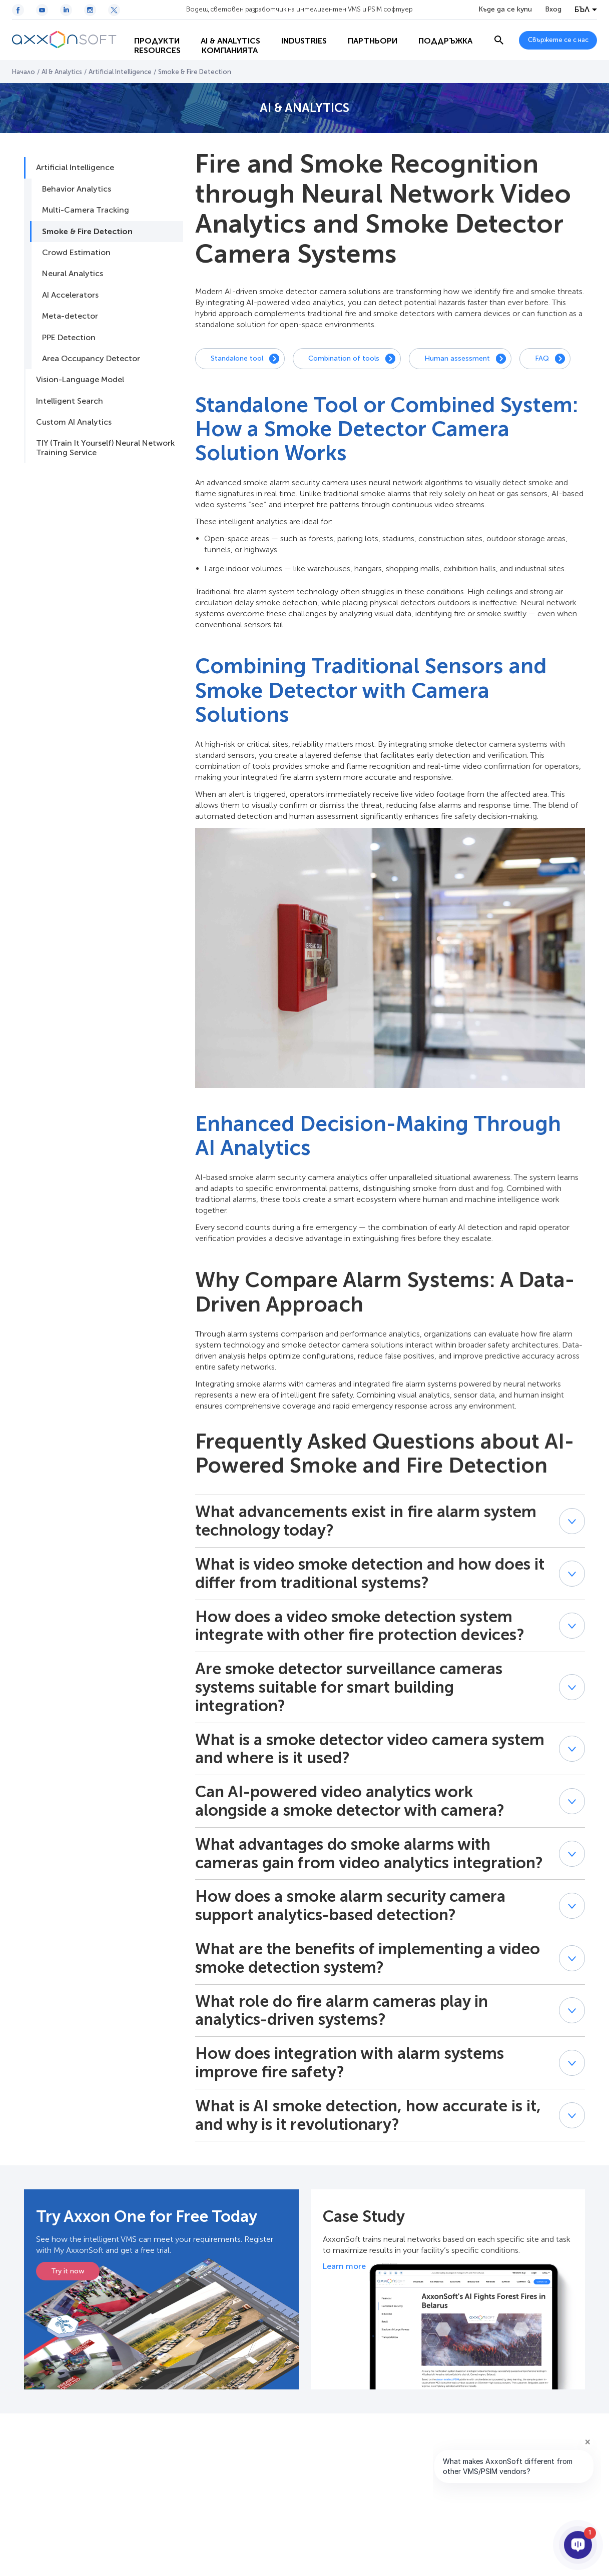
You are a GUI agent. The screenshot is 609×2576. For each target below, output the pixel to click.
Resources (226, 50)
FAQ (542, 358)
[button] (572, 1521)
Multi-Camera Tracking (85, 210)
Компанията (298, 50)
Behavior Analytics (76, 189)
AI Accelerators (70, 295)
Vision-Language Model (80, 379)
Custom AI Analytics (74, 422)
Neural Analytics (72, 273)
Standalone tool (237, 358)
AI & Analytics (224, 30)
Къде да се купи (505, 10)
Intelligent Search (69, 401)
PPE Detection (69, 337)
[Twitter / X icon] (114, 10)
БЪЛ (581, 9)
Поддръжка (155, 50)
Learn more (344, 2266)
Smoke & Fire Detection (87, 231)
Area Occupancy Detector (91, 358)
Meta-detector (70, 316)
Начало (23, 72)
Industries (297, 30)
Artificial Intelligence (120, 72)
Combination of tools (343, 358)
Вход (553, 10)
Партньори (366, 30)
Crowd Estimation (76, 252)
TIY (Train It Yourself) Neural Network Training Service (105, 447)
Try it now (68, 2271)
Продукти (150, 30)
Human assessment (457, 358)
